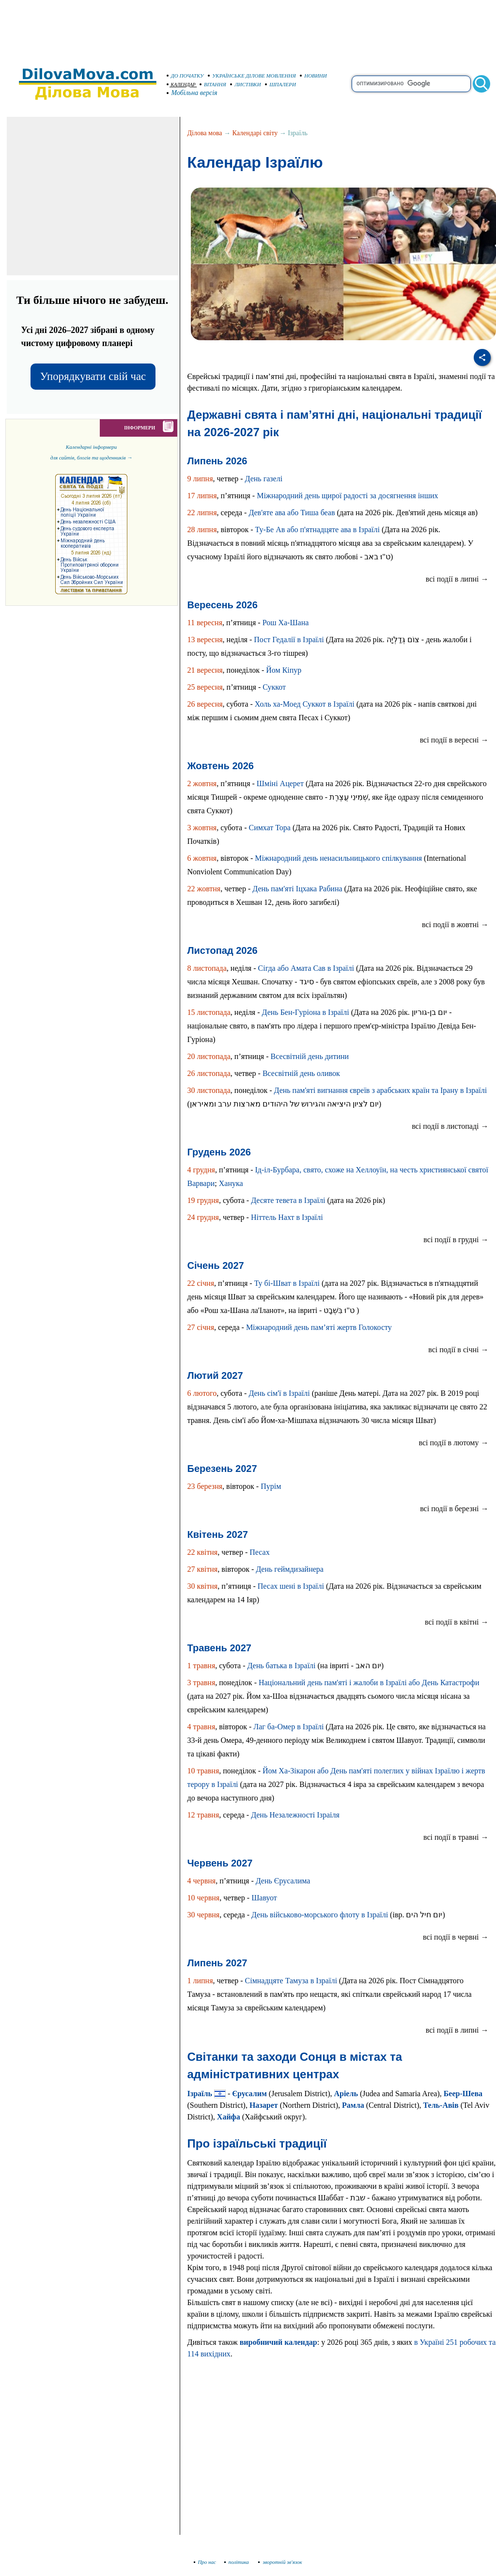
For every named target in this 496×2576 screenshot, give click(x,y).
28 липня (202, 529)
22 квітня (202, 1552)
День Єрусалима (283, 1881)
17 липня (202, 495)
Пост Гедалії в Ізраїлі (289, 639)
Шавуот (264, 1898)
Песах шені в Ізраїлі (291, 1586)
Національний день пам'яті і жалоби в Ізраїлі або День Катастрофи (369, 1682)
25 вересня (205, 687)
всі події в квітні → (456, 1622)
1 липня (200, 1980)
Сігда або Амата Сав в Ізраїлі (306, 968)
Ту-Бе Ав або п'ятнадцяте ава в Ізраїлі (317, 529)
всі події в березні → (454, 1508)
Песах (259, 1552)
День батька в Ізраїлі (282, 1665)
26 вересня (205, 704)
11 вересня (205, 622)
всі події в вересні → (454, 740)
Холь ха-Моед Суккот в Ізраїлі (305, 704)
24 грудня (203, 1217)
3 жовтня (202, 827)
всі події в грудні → (455, 1239)
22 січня (201, 1283)
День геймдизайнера (290, 1569)
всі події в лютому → (453, 1442)
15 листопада (209, 1012)
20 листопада (209, 1056)
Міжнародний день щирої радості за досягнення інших (347, 495)
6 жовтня (202, 858)
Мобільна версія (192, 92)
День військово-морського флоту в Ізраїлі (319, 1915)
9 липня (200, 478)
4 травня (201, 1727)
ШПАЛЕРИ (280, 84)
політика (237, 2562)
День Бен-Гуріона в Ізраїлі (305, 1012)
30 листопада (209, 1090)
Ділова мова (204, 133)
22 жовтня (204, 889)
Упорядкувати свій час (93, 376)
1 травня (201, 1665)
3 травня (201, 1682)
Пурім (271, 1486)
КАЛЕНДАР (181, 84)
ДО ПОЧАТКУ (185, 76)
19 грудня (203, 1200)
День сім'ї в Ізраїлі (279, 1393)
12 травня (203, 1815)
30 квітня (202, 1586)
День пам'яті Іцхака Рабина (297, 889)
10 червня (203, 1898)
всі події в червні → (455, 1937)
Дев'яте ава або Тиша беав (291, 512)
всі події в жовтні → (455, 924)
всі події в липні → (457, 579)
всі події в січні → (458, 1349)
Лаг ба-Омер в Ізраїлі (288, 1727)
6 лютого (202, 1393)
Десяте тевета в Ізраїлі (288, 1200)
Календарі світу (255, 133)
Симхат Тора (269, 827)
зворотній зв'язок (280, 2562)
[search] (411, 84)
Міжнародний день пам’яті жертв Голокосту (319, 1327)
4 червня (201, 1881)
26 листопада (209, 1073)
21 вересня (205, 670)
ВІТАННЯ (213, 84)
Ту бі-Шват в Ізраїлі (287, 1283)
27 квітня (202, 1569)
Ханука (231, 1183)
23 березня (205, 1486)
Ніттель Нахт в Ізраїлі (287, 1217)
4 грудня (201, 1170)
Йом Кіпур (283, 670)
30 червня (203, 1915)
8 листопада (207, 968)
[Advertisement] (248, 29)
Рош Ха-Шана (286, 622)
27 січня (201, 1327)
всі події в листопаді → (450, 1126)
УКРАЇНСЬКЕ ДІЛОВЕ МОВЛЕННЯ (252, 76)
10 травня (203, 1771)
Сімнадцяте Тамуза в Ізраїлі (291, 1980)
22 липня (202, 512)
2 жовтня (202, 783)
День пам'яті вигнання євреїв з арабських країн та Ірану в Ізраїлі (380, 1090)
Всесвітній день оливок (301, 1073)
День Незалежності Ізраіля (295, 1815)
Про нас (205, 2562)
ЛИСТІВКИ (245, 84)
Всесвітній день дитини (309, 1056)
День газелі (264, 478)
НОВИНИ (313, 76)
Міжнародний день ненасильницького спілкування (338, 858)
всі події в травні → (456, 1837)
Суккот (274, 687)
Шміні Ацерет (280, 783)
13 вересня (205, 639)
